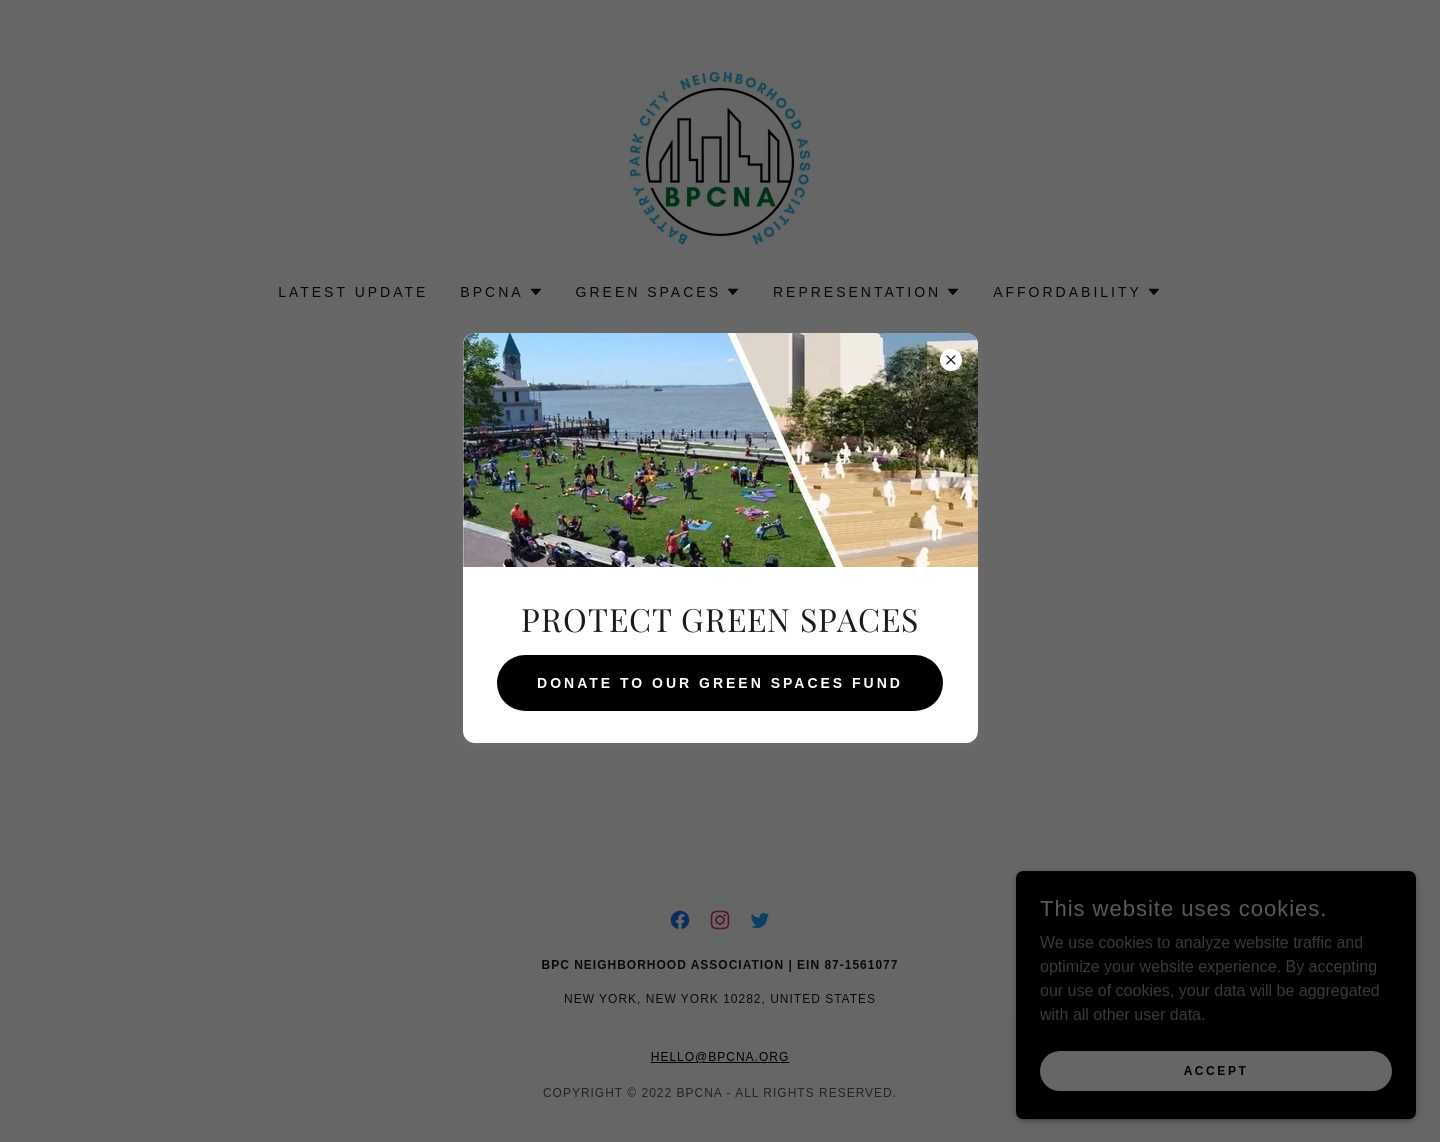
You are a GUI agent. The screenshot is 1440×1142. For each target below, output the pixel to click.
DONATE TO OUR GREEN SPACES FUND (720, 683)
